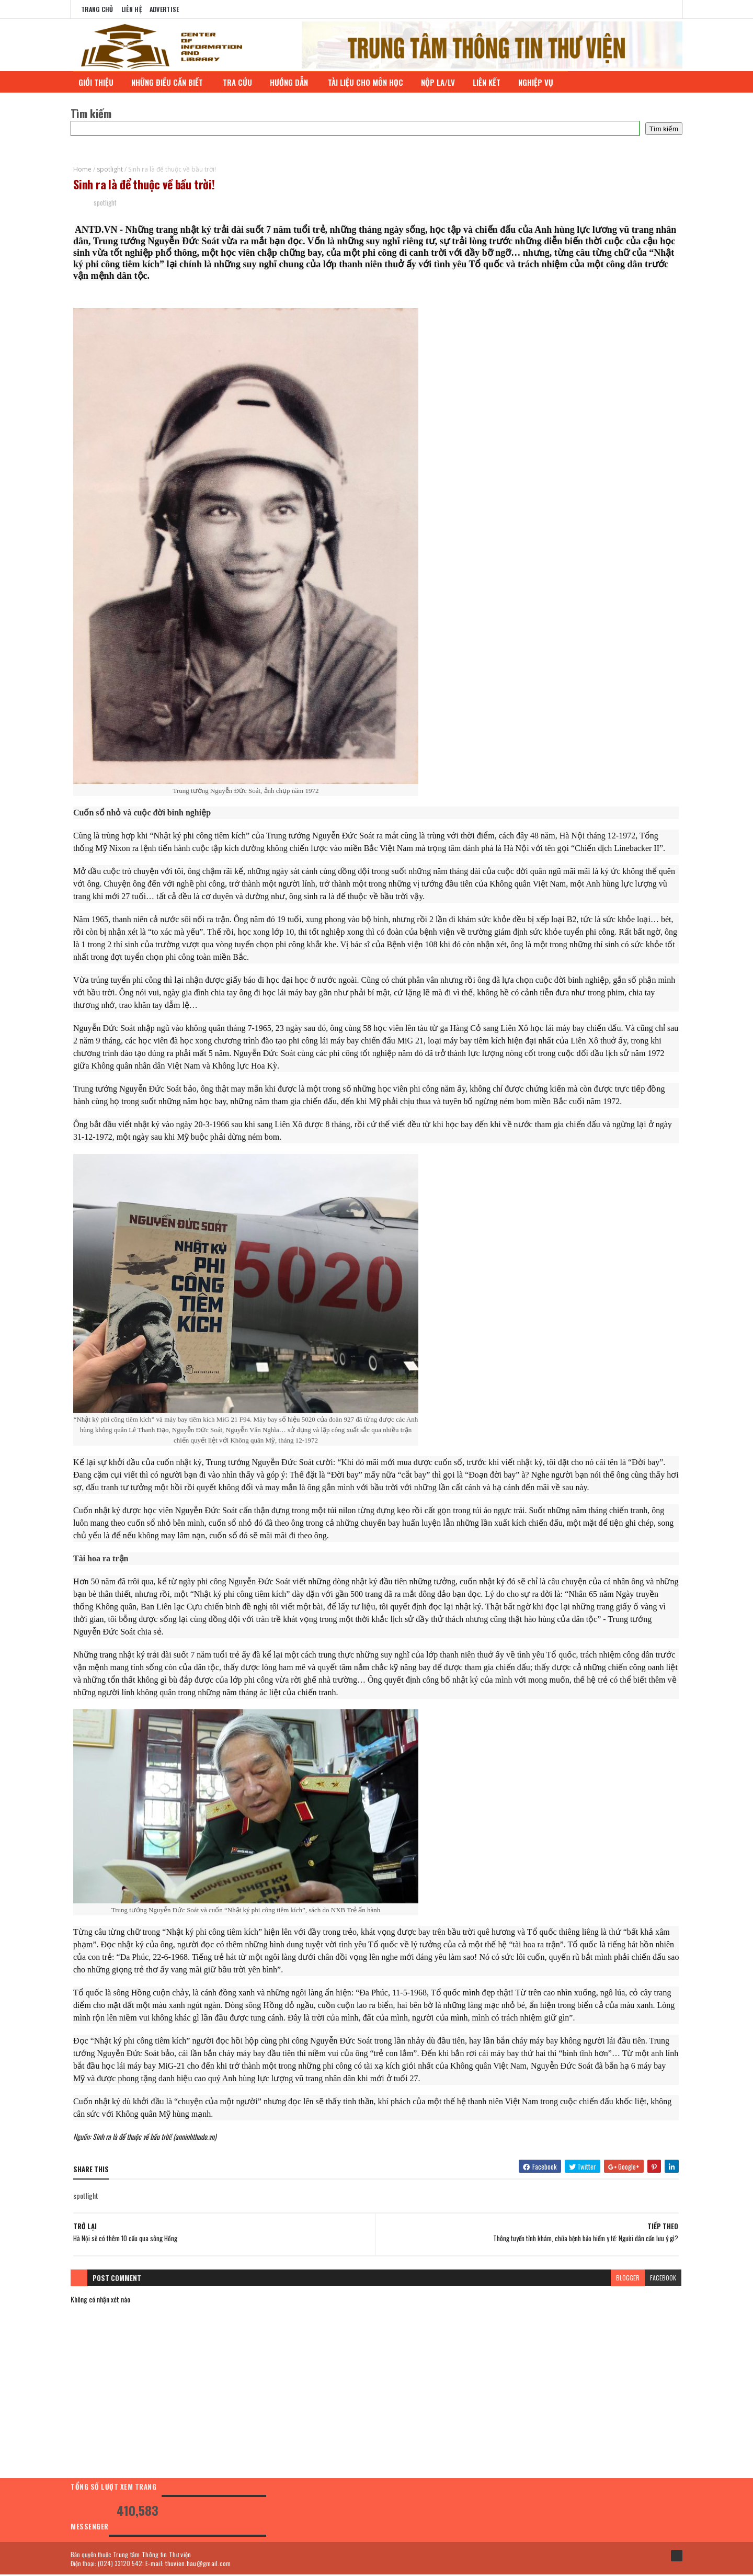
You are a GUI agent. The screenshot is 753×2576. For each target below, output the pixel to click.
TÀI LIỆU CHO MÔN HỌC (366, 82)
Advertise (164, 9)
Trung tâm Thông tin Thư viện (152, 2555)
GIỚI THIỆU (97, 82)
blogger (628, 2278)
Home (82, 169)
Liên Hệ (131, 9)
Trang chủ (97, 9)
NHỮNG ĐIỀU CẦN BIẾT (169, 82)
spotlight (110, 169)
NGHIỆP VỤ (538, 82)
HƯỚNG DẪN (291, 82)
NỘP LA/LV (439, 82)
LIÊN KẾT (487, 82)
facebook (663, 2278)
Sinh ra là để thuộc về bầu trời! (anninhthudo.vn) (154, 2137)
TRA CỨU (238, 82)
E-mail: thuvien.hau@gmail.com (188, 2564)
